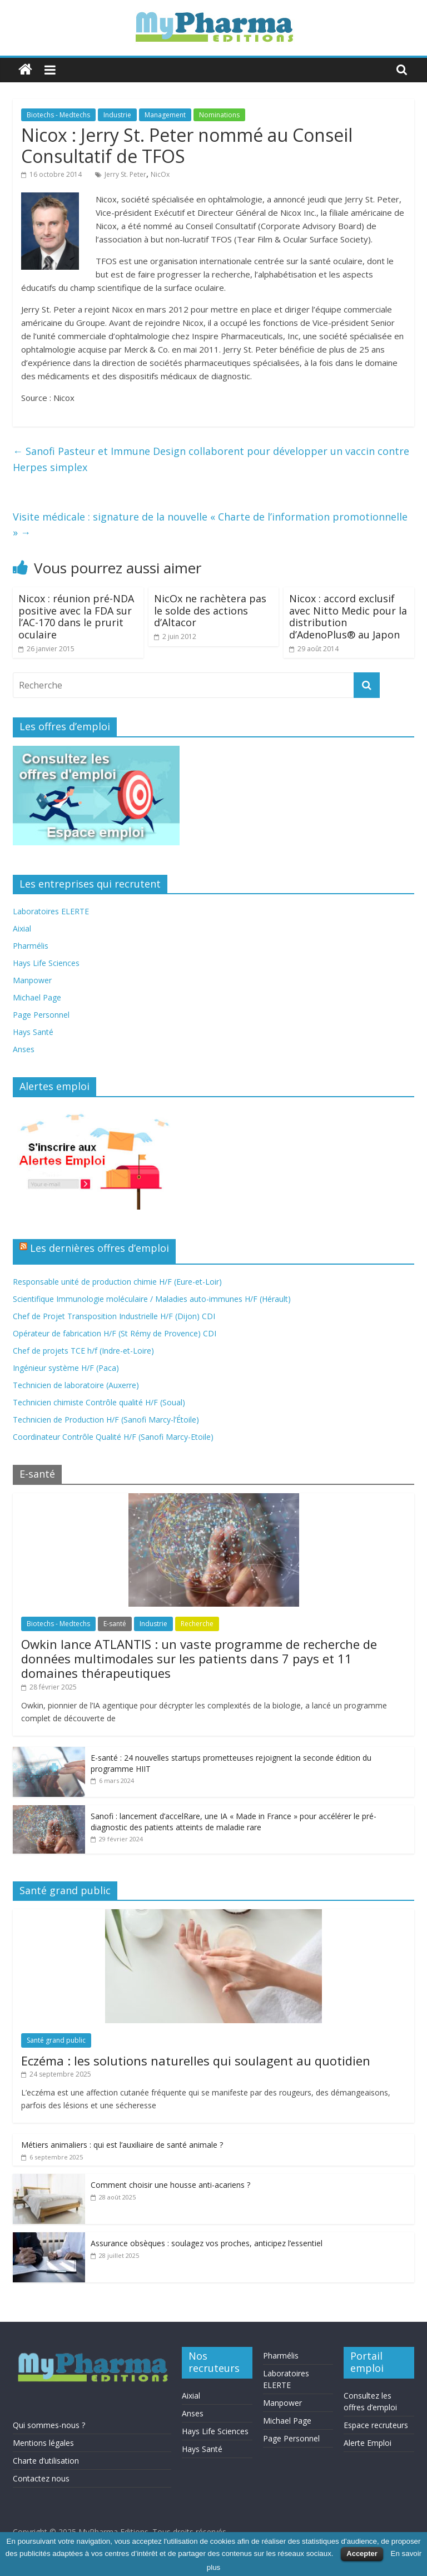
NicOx (160, 174)
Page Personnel (41, 1014)
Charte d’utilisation (46, 2460)
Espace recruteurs (376, 2425)
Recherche (197, 1623)
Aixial (22, 928)
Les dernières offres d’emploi (99, 1248)
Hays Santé (33, 1032)
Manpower (32, 980)
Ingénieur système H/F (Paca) (66, 1368)
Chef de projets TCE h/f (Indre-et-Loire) (83, 1350)
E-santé (114, 1623)
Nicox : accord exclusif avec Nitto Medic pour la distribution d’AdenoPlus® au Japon (348, 616)
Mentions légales (43, 2443)
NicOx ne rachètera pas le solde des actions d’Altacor (210, 610)
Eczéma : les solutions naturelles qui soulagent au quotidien (195, 2060)
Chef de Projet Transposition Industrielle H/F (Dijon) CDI (114, 1316)
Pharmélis (30, 945)
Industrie (117, 115)
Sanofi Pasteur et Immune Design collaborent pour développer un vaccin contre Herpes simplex (211, 459)
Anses (23, 1049)
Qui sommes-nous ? (49, 2425)
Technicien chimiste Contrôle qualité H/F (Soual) (99, 1402)
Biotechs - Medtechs (58, 115)
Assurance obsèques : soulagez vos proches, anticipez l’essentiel (206, 2243)
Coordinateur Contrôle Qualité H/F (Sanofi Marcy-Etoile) (113, 1436)
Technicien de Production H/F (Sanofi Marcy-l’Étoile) (106, 1419)
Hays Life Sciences (46, 963)
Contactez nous (41, 2478)
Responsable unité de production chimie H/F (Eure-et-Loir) (117, 1281)
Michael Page (37, 997)
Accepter (362, 2553)
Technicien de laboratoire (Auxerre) (76, 1385)
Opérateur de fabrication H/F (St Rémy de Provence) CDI (114, 1333)
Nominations (219, 115)
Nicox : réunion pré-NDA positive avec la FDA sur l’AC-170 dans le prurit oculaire (76, 616)
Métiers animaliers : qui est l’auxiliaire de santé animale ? (122, 2144)
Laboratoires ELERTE (51, 911)
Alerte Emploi (367, 2443)
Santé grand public (56, 2040)
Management (165, 115)
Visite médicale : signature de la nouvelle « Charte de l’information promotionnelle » (210, 524)
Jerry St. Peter (125, 174)
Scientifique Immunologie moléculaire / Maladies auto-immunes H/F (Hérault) (152, 1299)
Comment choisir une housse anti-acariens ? (170, 2184)
